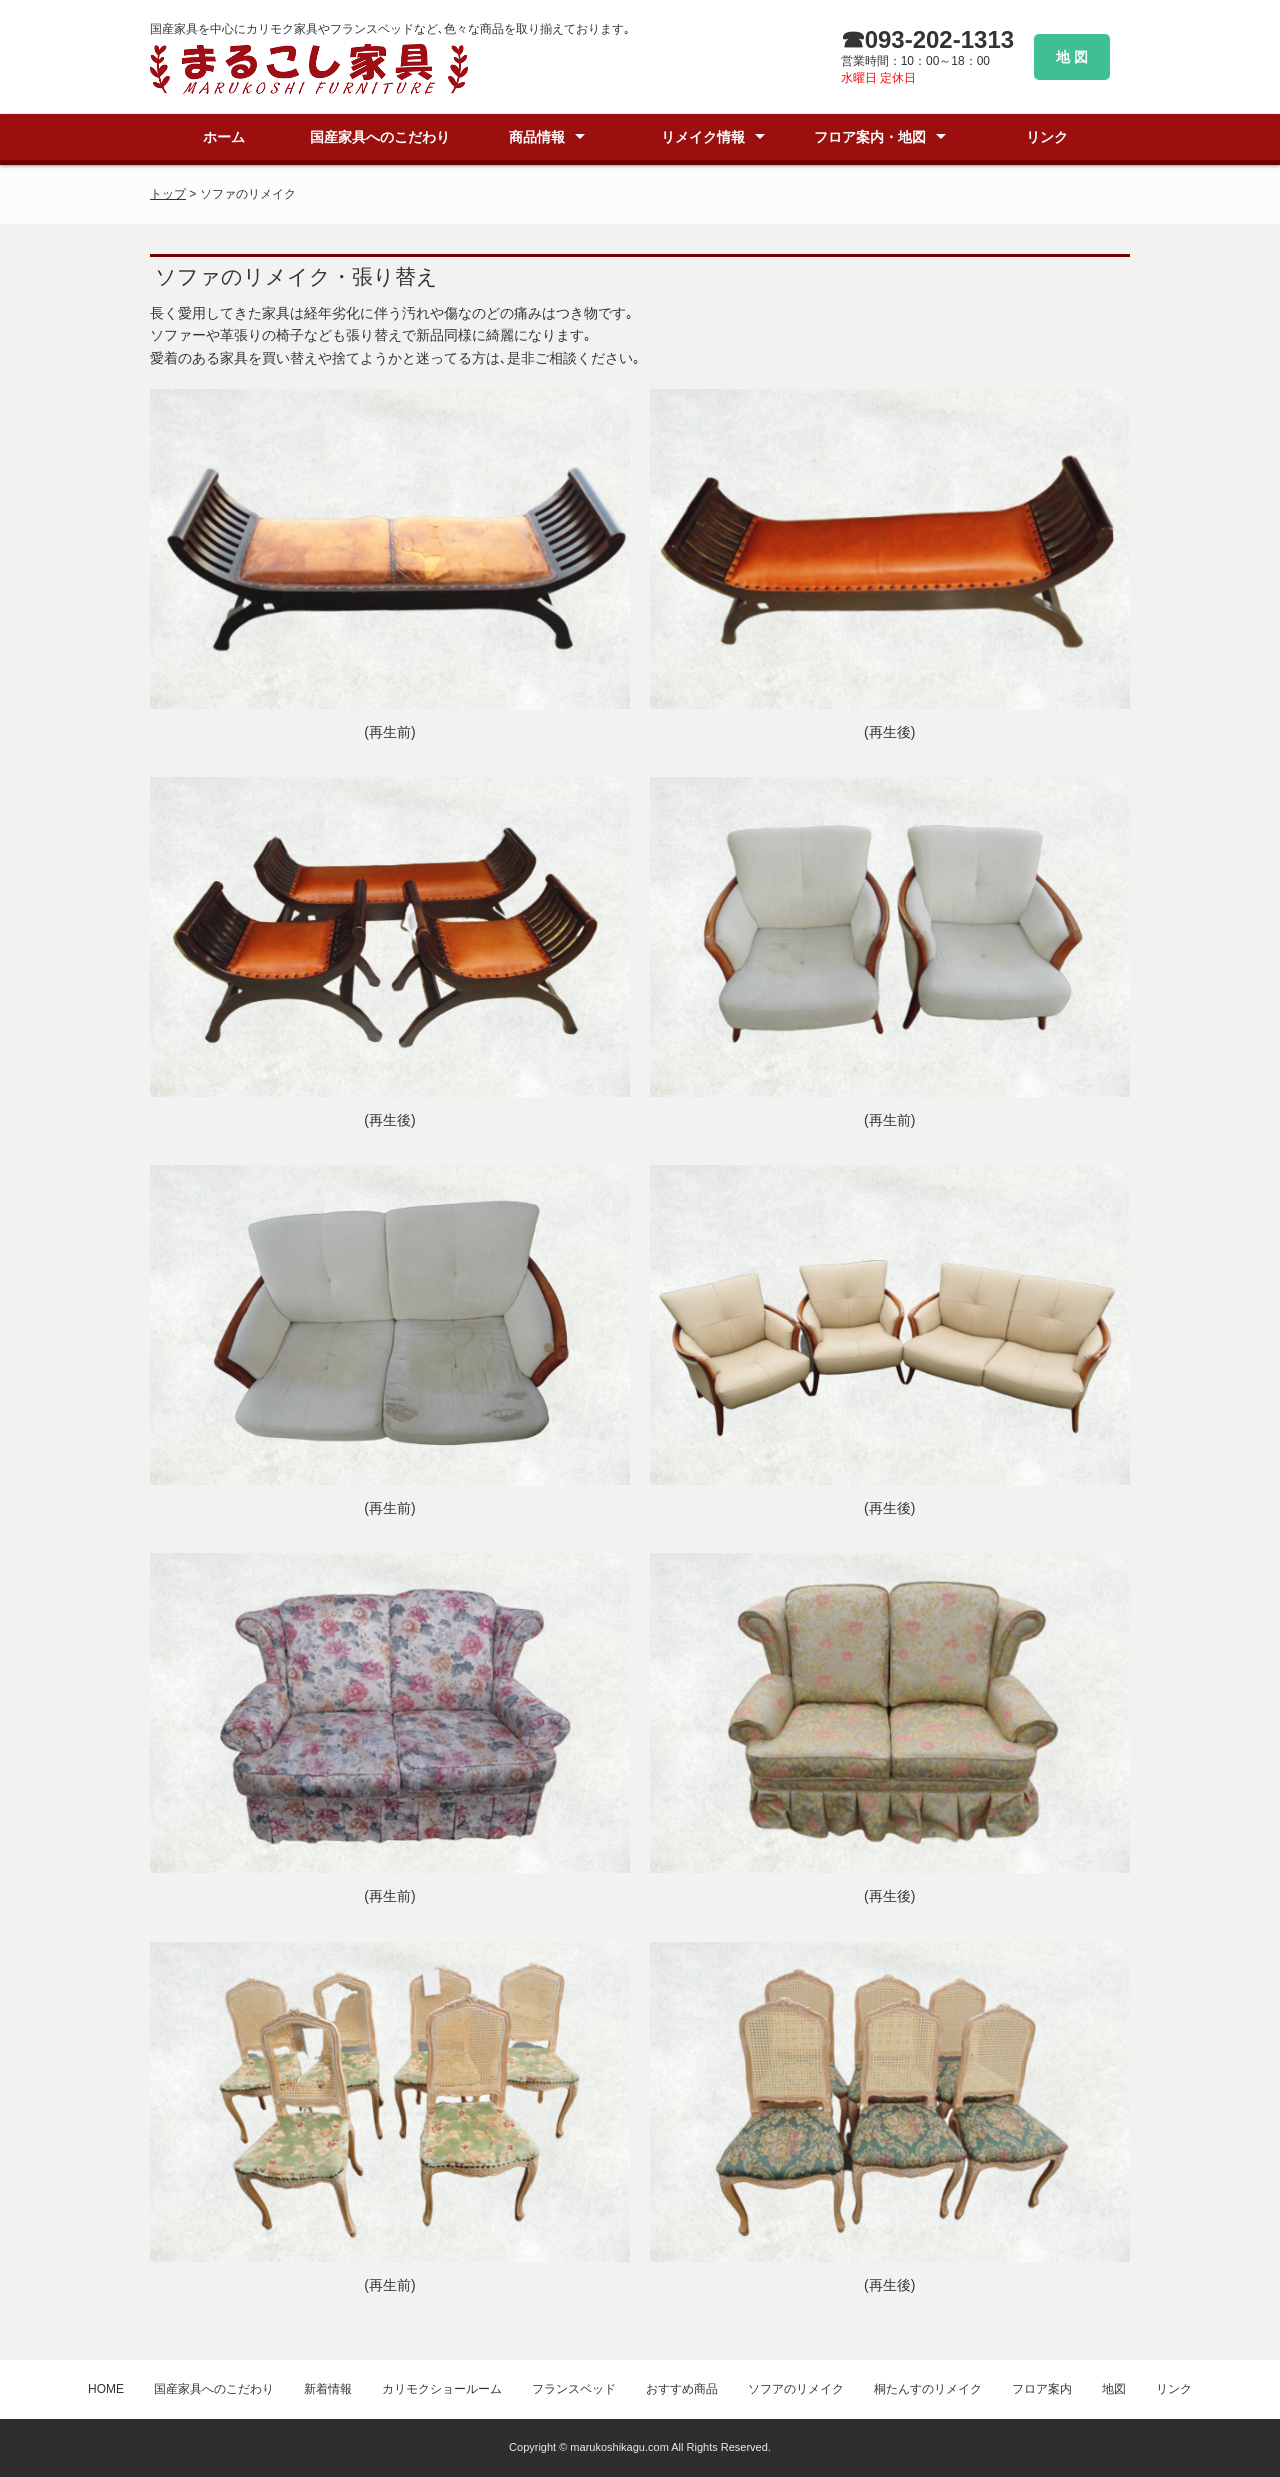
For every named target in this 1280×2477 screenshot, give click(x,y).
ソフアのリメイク (796, 2389)
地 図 (1072, 57)
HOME (106, 2389)
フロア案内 (1042, 2389)
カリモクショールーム (442, 2389)
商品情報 (537, 137)
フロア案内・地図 (870, 137)
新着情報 (328, 2389)
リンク (1047, 137)
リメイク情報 (703, 137)
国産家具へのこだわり (380, 137)
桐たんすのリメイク (928, 2389)
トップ (168, 194)
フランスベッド (574, 2389)
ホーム (224, 137)
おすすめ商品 (682, 2389)
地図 (1114, 2389)
